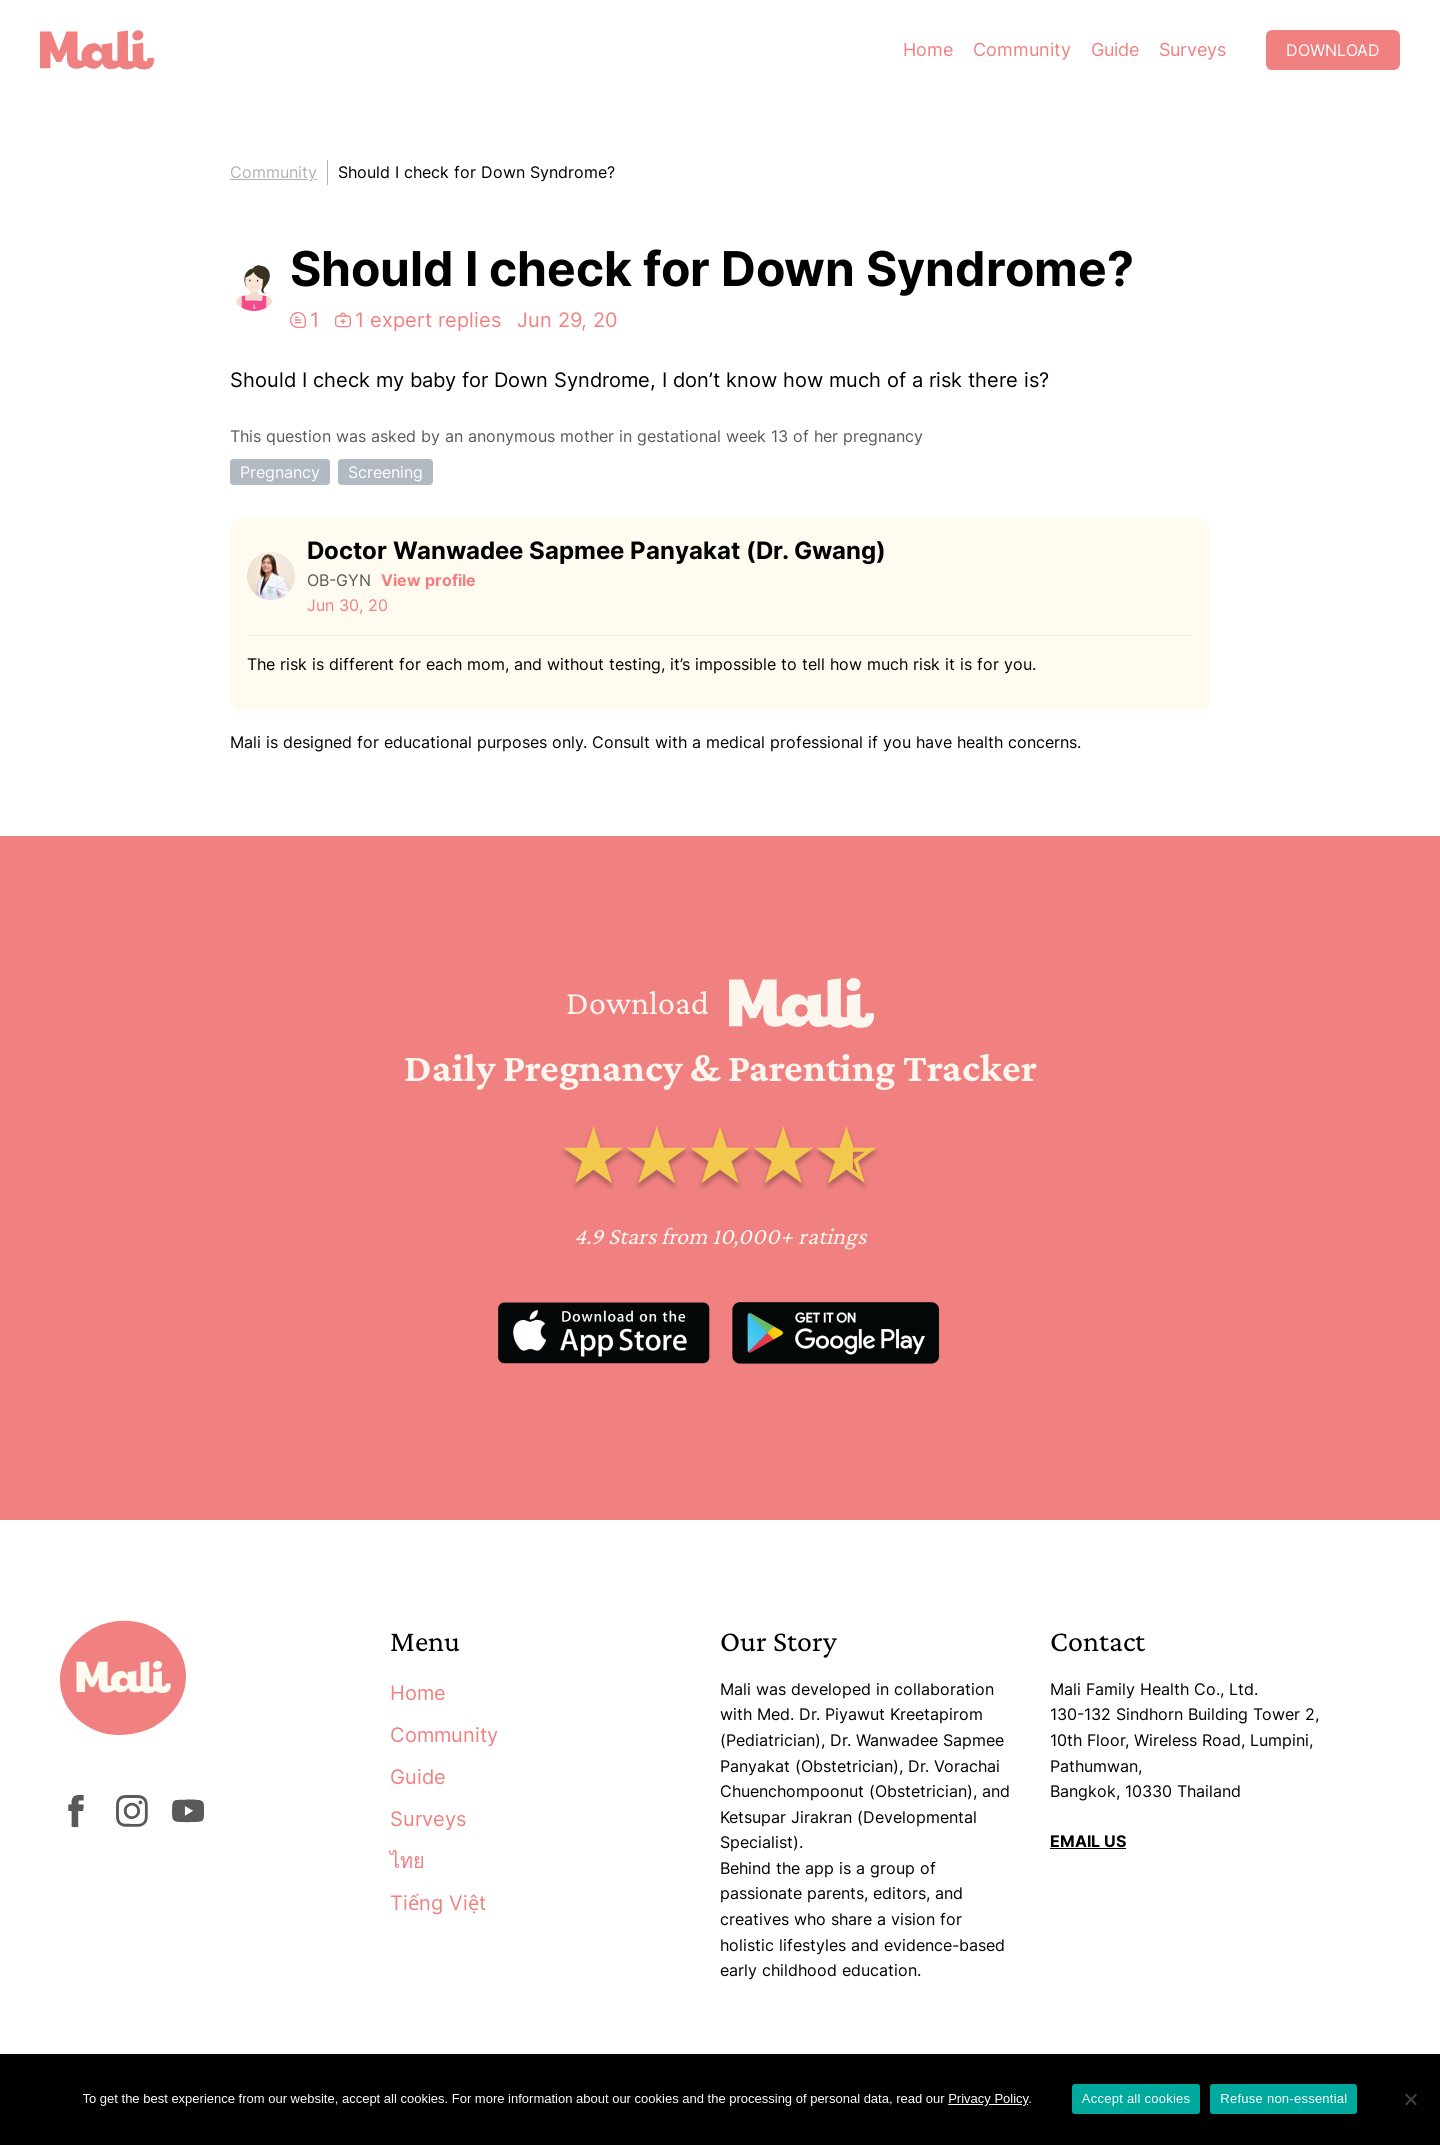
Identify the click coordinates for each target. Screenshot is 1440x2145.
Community (1022, 49)
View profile (428, 580)
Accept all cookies (1136, 2098)
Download (1333, 50)
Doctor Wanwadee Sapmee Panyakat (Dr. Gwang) (596, 550)
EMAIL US (1088, 1841)
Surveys (1192, 49)
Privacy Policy (988, 2098)
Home (928, 49)
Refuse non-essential (1283, 2098)
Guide (1115, 49)
